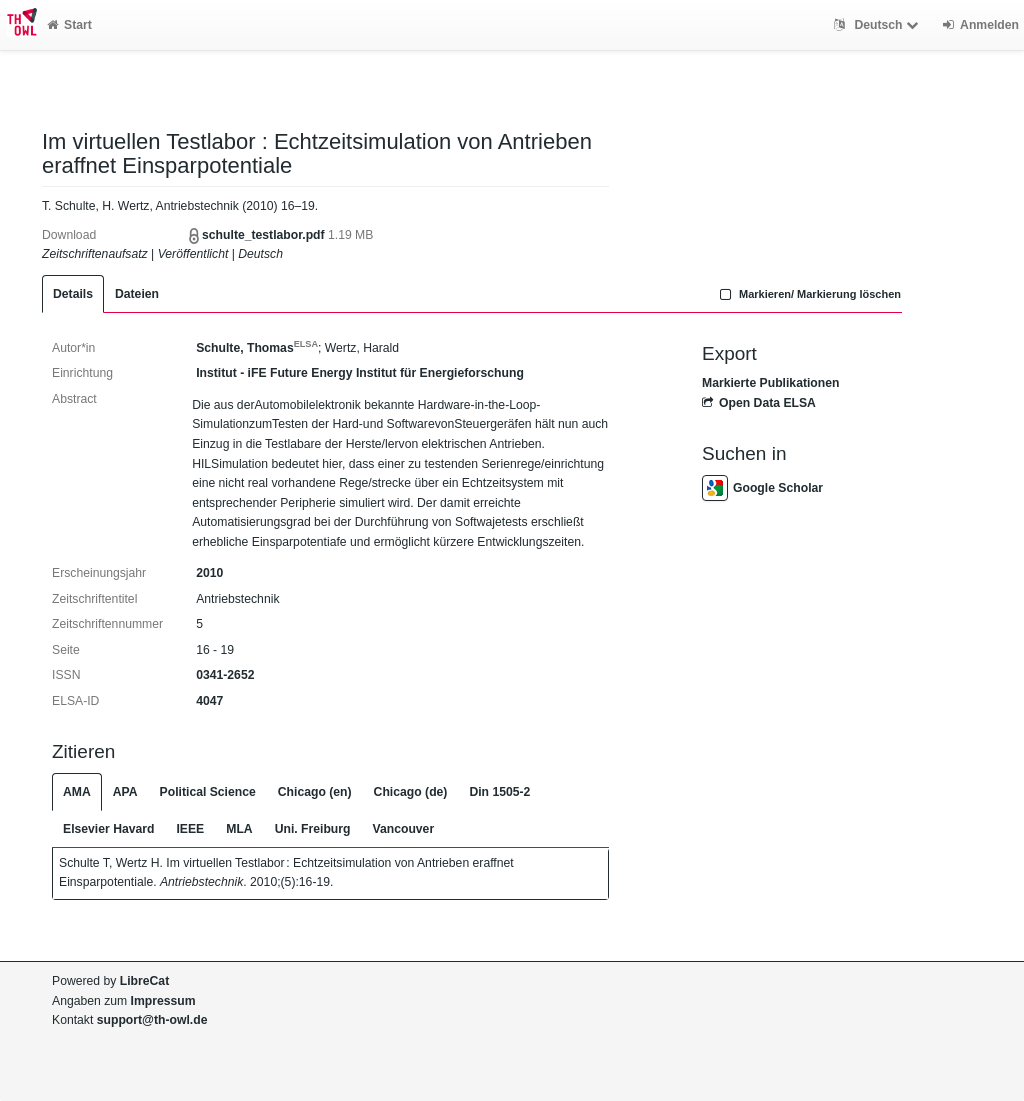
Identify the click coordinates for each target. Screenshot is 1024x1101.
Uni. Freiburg (313, 829)
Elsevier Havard (108, 829)
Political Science (208, 792)
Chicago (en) (315, 792)
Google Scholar (762, 488)
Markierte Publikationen (770, 383)
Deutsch (878, 25)
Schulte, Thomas (257, 348)
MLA (239, 829)
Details (73, 294)
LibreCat (144, 981)
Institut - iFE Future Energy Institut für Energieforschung (360, 373)
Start (69, 25)
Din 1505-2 (499, 792)
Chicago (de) (411, 792)
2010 (209, 573)
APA (125, 792)
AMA (77, 792)
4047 (209, 701)
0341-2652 (225, 675)
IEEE (190, 829)
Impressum (163, 1001)
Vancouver (404, 829)
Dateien (137, 294)
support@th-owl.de (152, 1020)
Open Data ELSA (759, 403)
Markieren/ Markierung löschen (808, 294)
